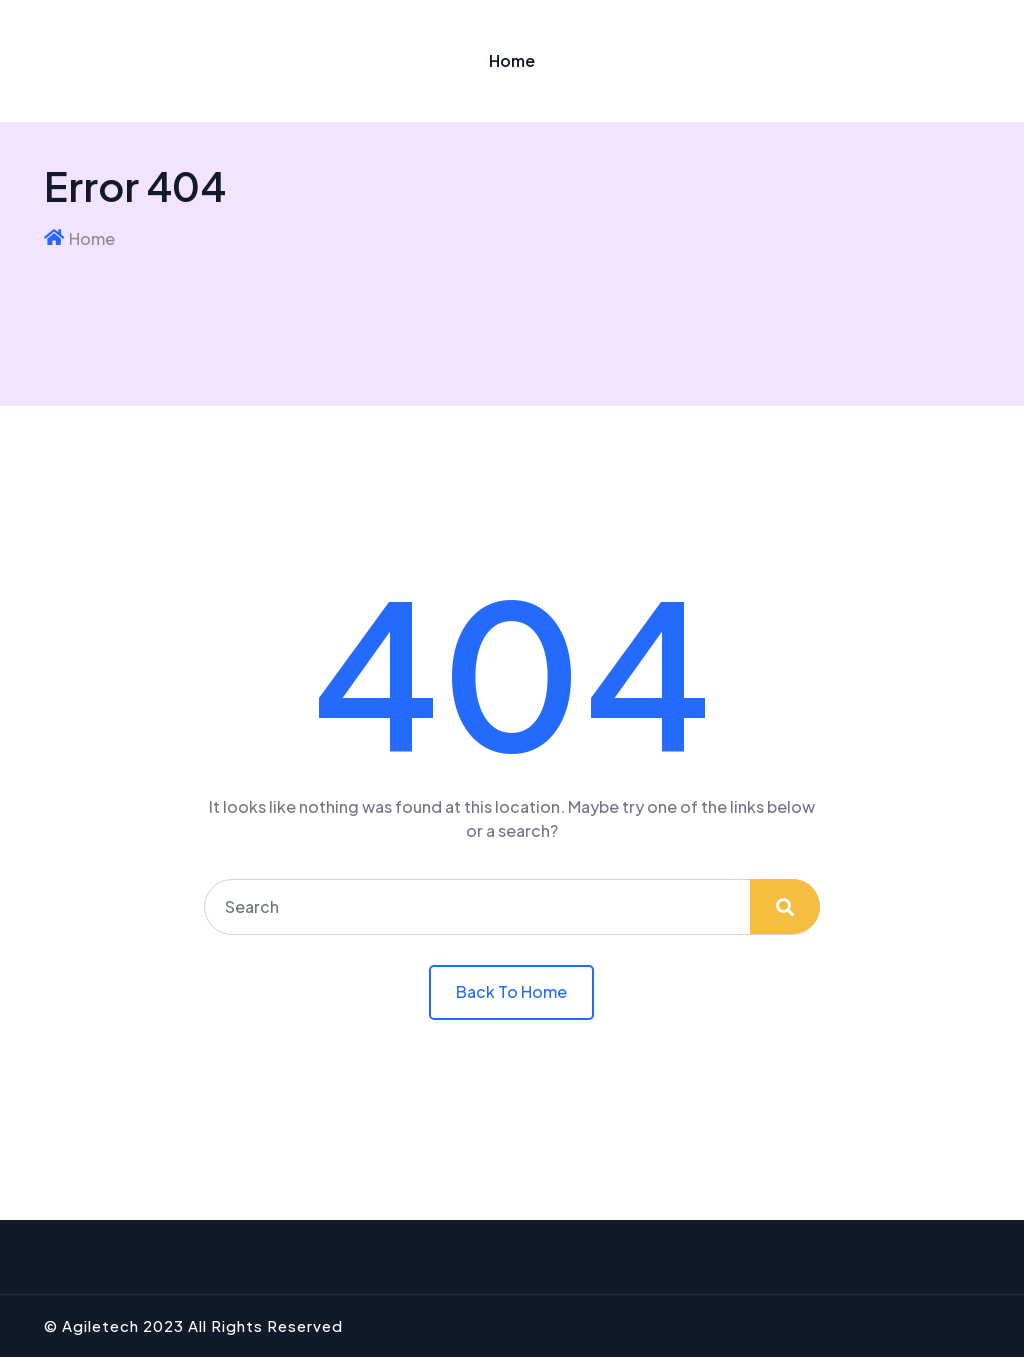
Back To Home (511, 991)
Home (512, 60)
